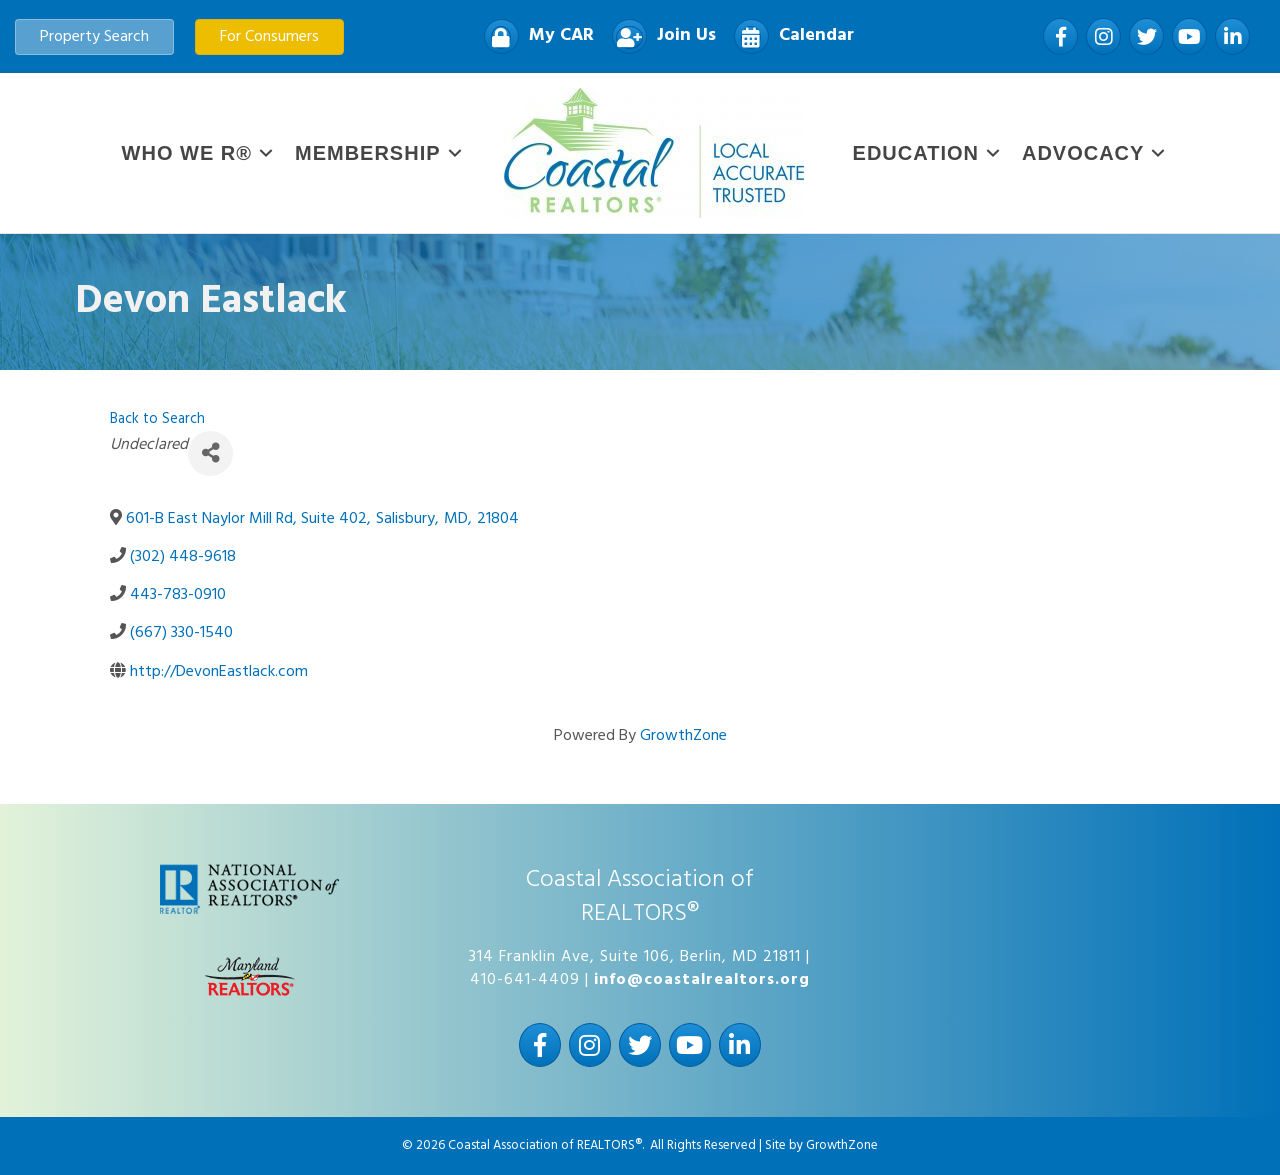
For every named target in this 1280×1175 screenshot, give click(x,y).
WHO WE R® (187, 153)
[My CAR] (534, 36)
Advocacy (1083, 153)
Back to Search (157, 419)
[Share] (210, 453)
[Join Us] (659, 36)
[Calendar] (789, 36)
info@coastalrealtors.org (702, 980)
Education (916, 153)
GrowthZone (683, 736)
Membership (368, 153)
